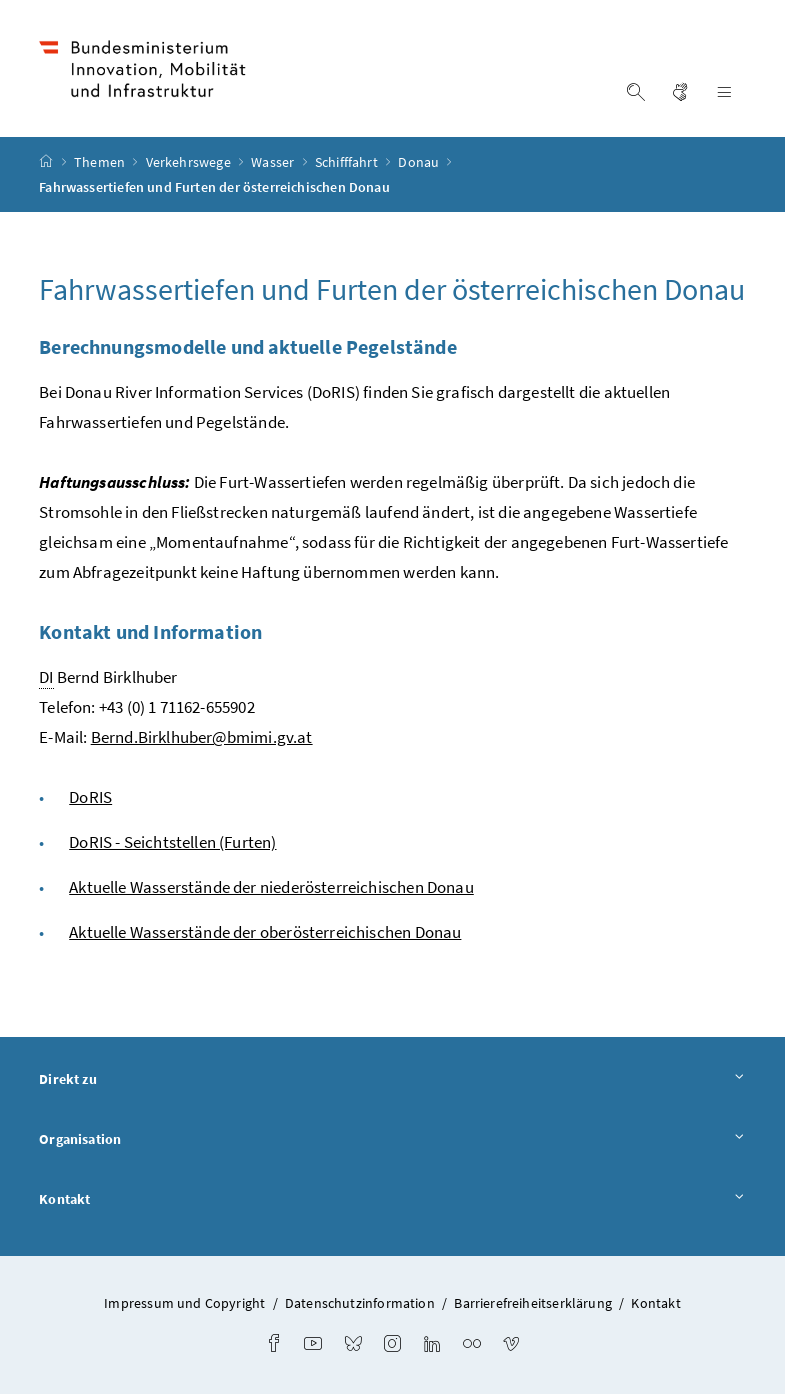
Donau (420, 163)
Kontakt (392, 1200)
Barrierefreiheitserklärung (533, 1304)
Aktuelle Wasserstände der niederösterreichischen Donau (271, 888)
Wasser (274, 163)
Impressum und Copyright (184, 1304)
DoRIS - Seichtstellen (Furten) (172, 843)
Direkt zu (392, 1081)
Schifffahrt (348, 163)
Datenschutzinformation (360, 1304)
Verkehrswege (190, 163)
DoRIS (90, 798)
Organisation (392, 1141)
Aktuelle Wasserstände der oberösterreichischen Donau (265, 933)
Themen (101, 163)
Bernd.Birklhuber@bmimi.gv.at (202, 738)
